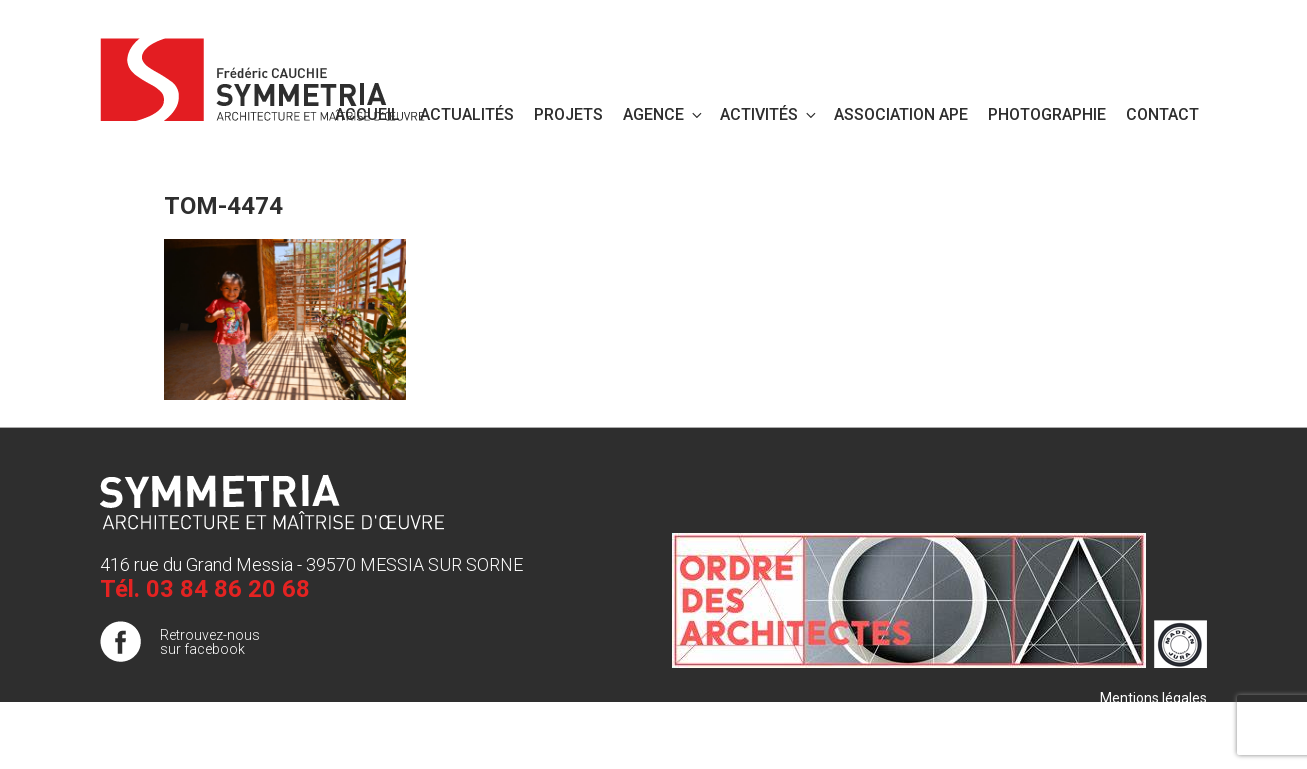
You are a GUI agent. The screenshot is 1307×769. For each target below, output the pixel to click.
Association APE (901, 114)
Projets (568, 114)
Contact (1162, 114)
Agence (664, 114)
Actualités (467, 114)
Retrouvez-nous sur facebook (210, 642)
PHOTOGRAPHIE (1047, 114)
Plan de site (1170, 718)
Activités (769, 114)
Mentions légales (1153, 698)
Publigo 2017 (1166, 738)
